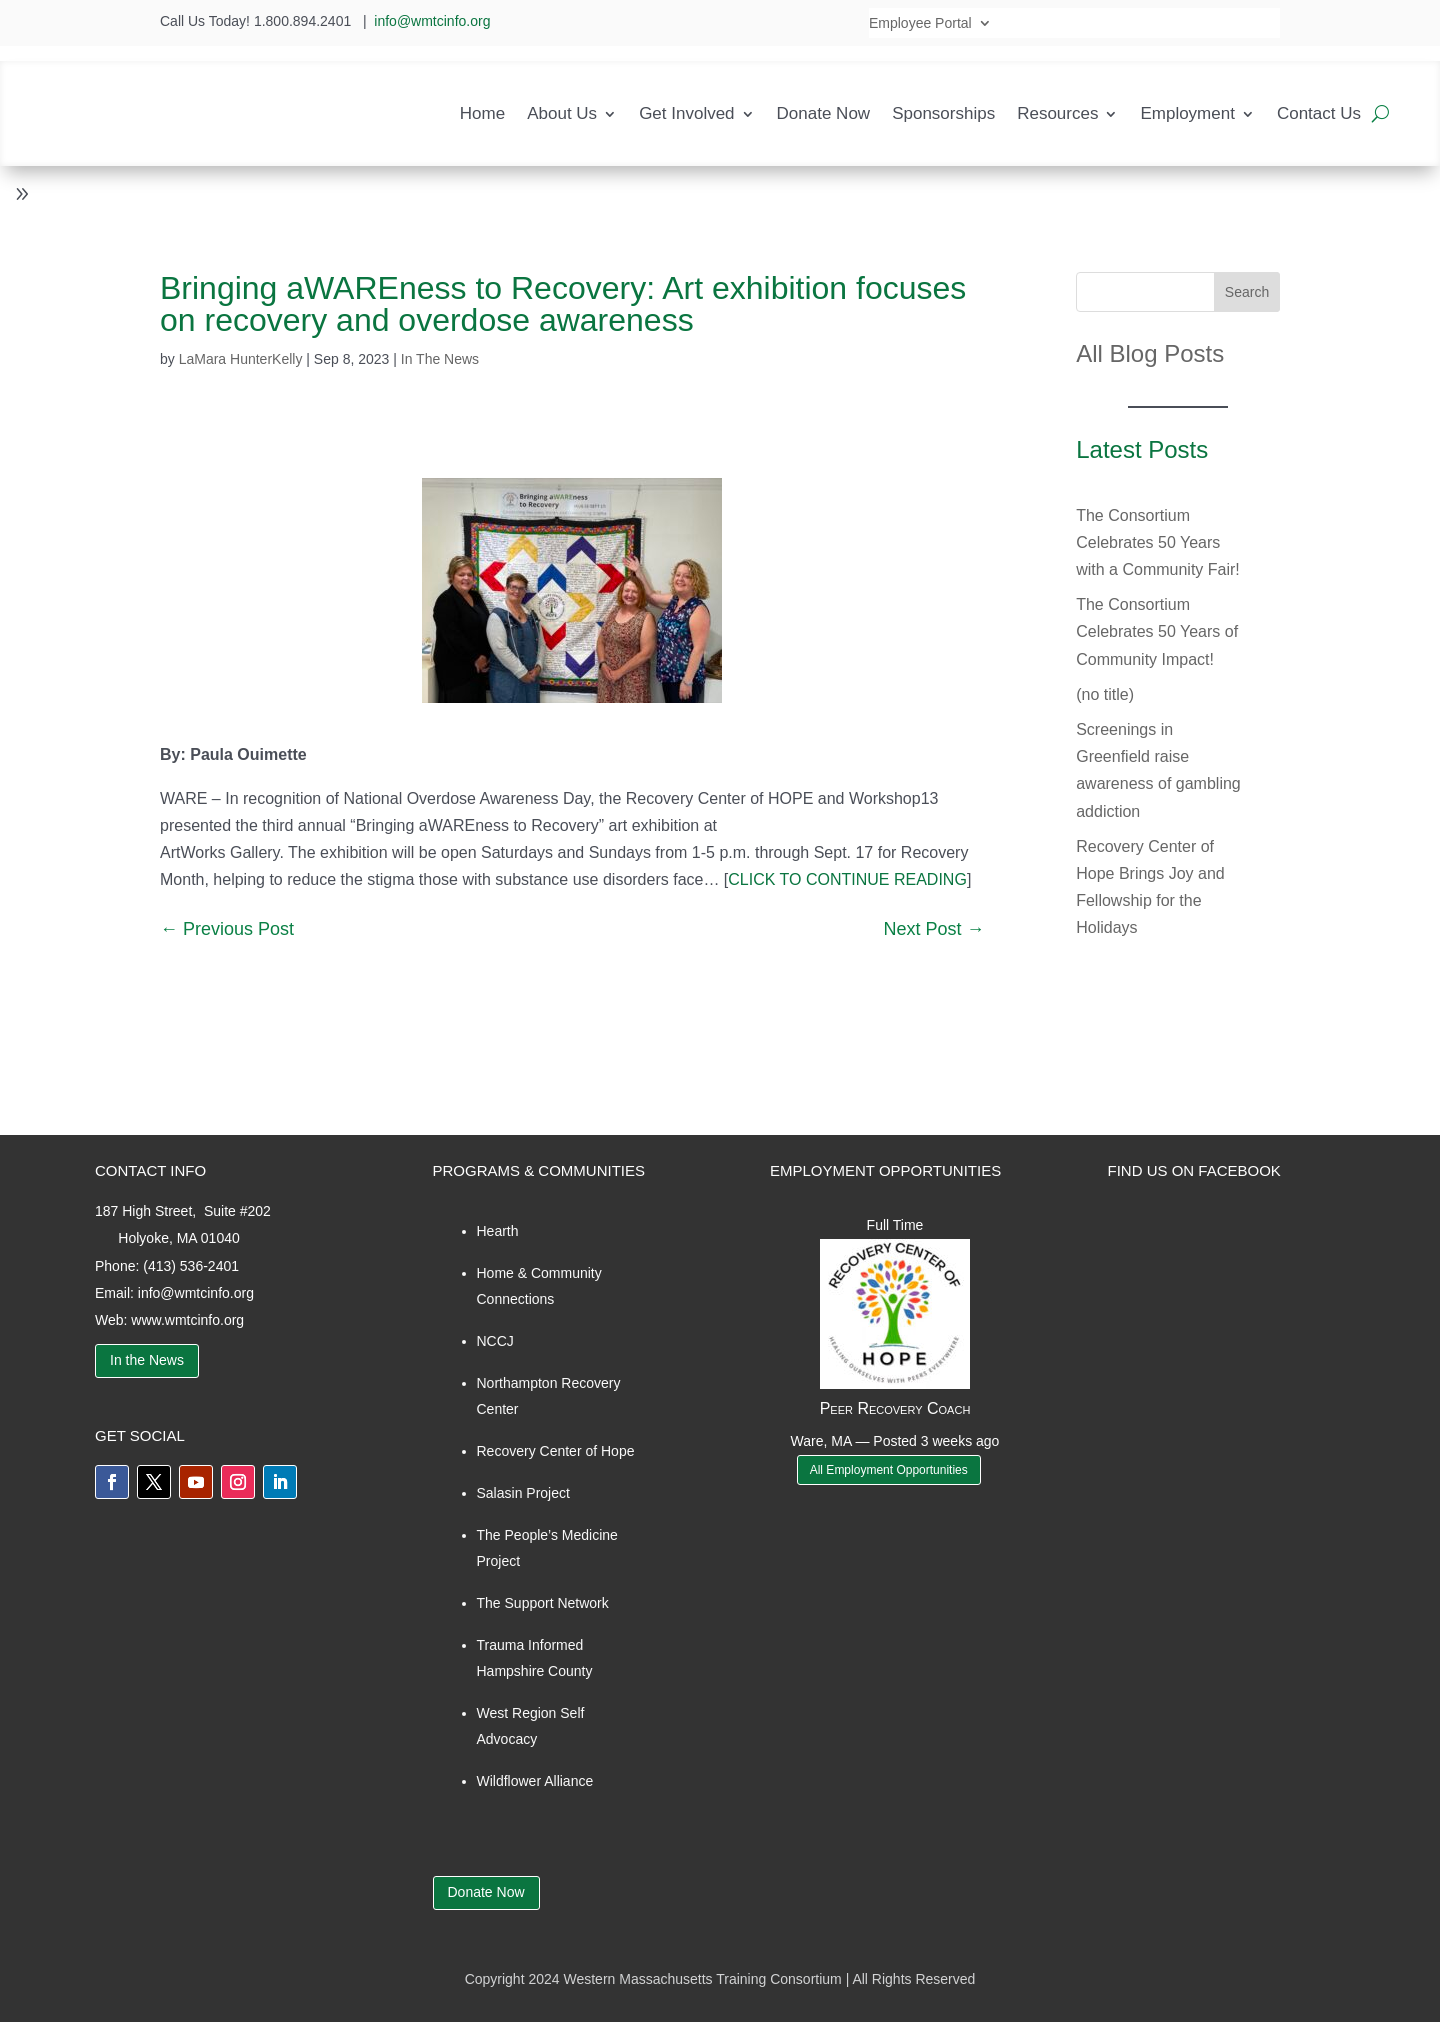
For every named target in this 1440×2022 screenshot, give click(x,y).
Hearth (498, 1231)
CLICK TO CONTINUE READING (847, 879)
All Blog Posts (1150, 353)
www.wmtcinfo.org (187, 1320)
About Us (562, 113)
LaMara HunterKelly (241, 359)
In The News (440, 359)
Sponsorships (943, 113)
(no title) (1105, 694)
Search (1247, 292)
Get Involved (686, 113)
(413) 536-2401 (191, 1266)
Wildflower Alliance (535, 1781)
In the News (147, 1360)
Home (482, 113)
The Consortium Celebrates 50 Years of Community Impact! (1157, 631)
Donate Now (824, 113)
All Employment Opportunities (889, 1470)
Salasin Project (523, 1493)
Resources (1057, 113)
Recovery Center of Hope (556, 1451)
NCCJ (495, 1341)
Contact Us (1319, 113)
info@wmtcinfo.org (432, 21)
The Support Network (543, 1603)
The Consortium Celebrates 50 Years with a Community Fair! (1158, 542)
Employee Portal (920, 23)
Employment (1187, 113)
